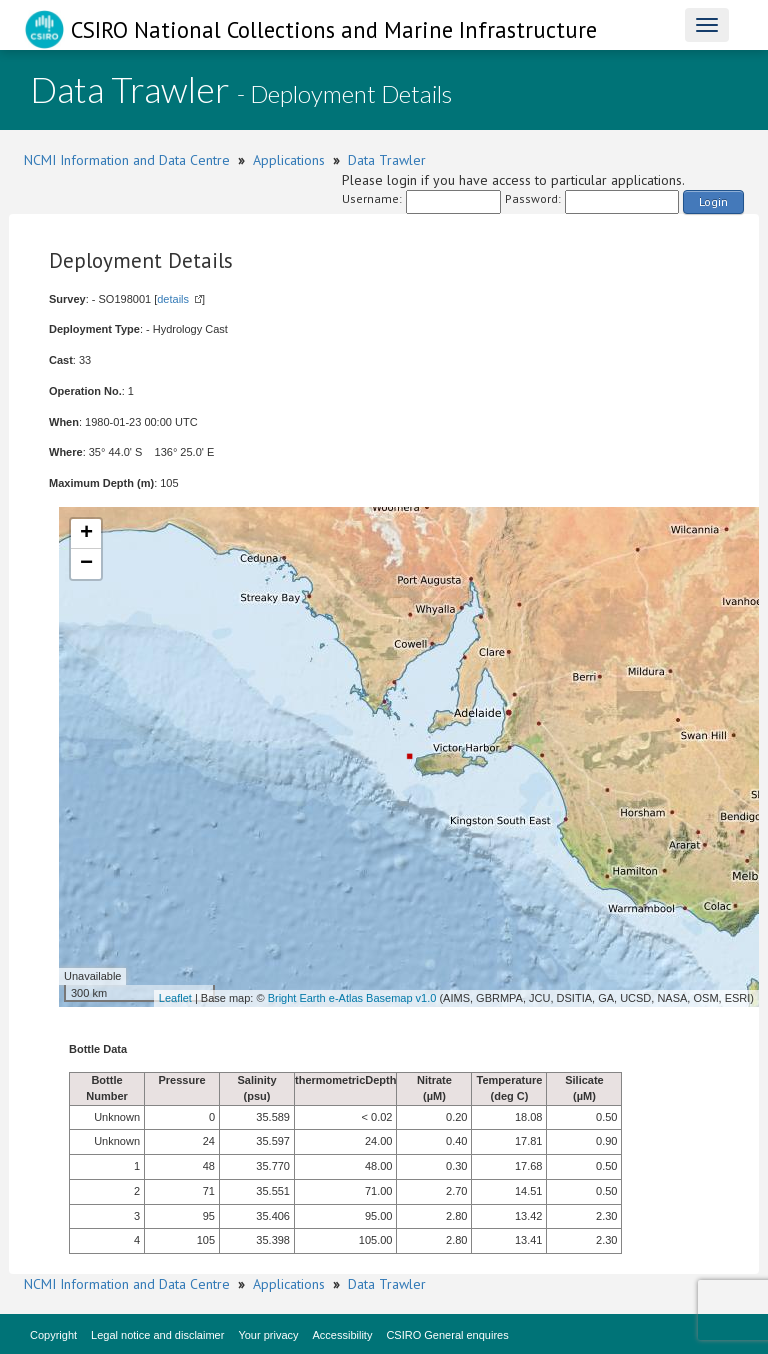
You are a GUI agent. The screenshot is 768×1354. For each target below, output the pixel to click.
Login (713, 201)
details (173, 299)
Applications (289, 160)
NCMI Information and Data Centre (127, 160)
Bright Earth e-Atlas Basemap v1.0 (352, 998)
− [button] (86, 564)
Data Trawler (387, 160)
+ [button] (86, 534)
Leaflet (175, 998)
